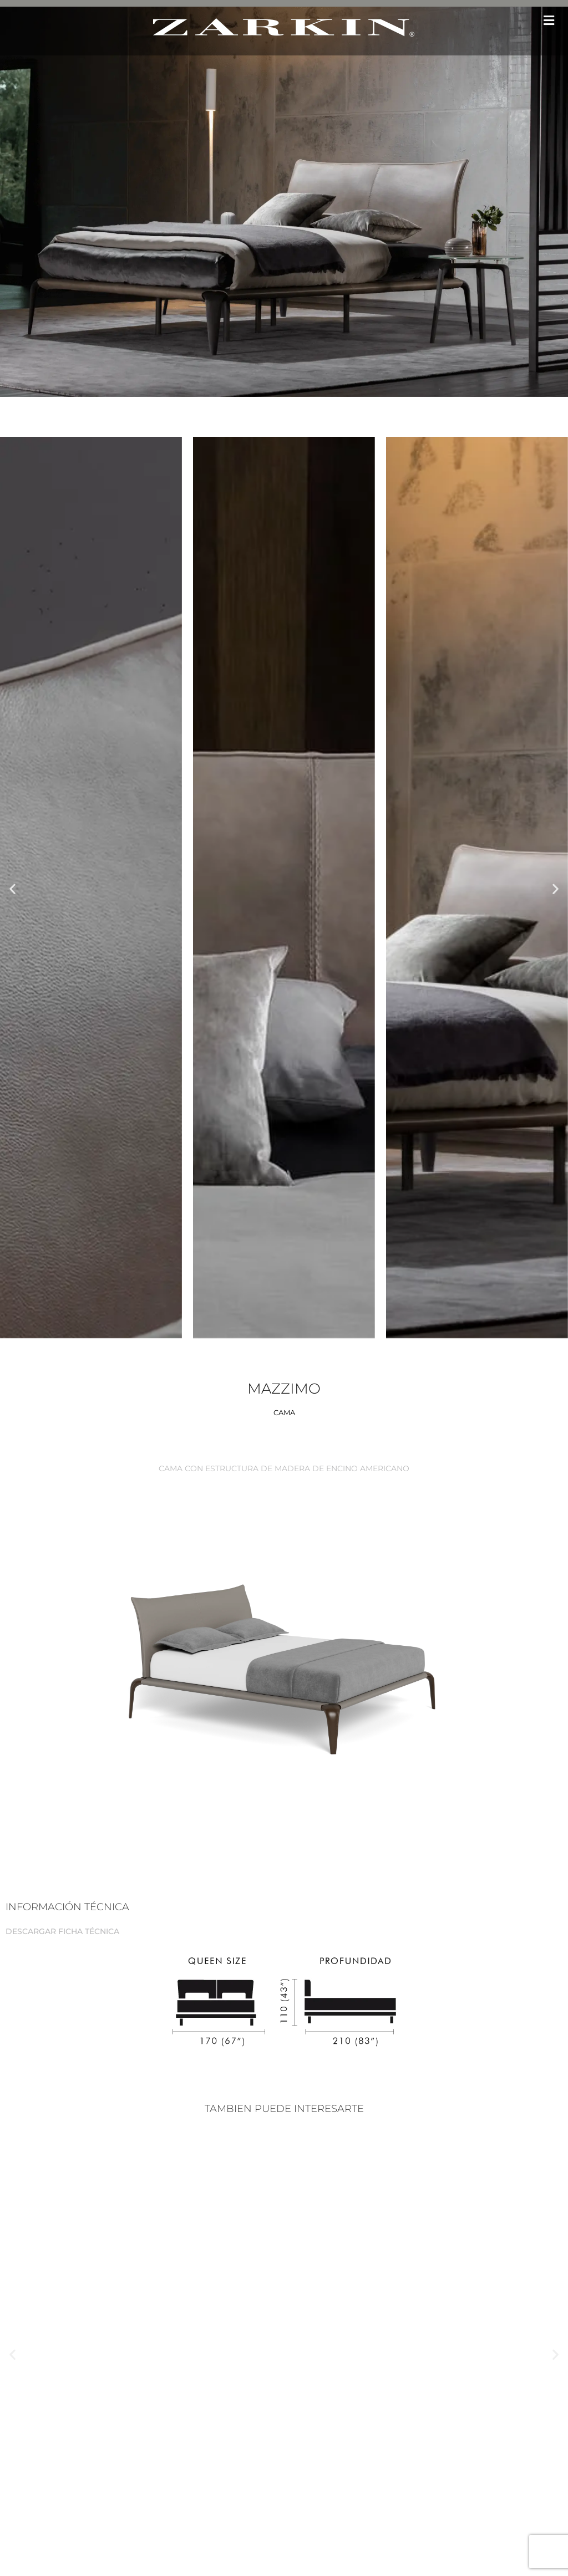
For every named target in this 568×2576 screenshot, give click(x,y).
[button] (548, 20)
